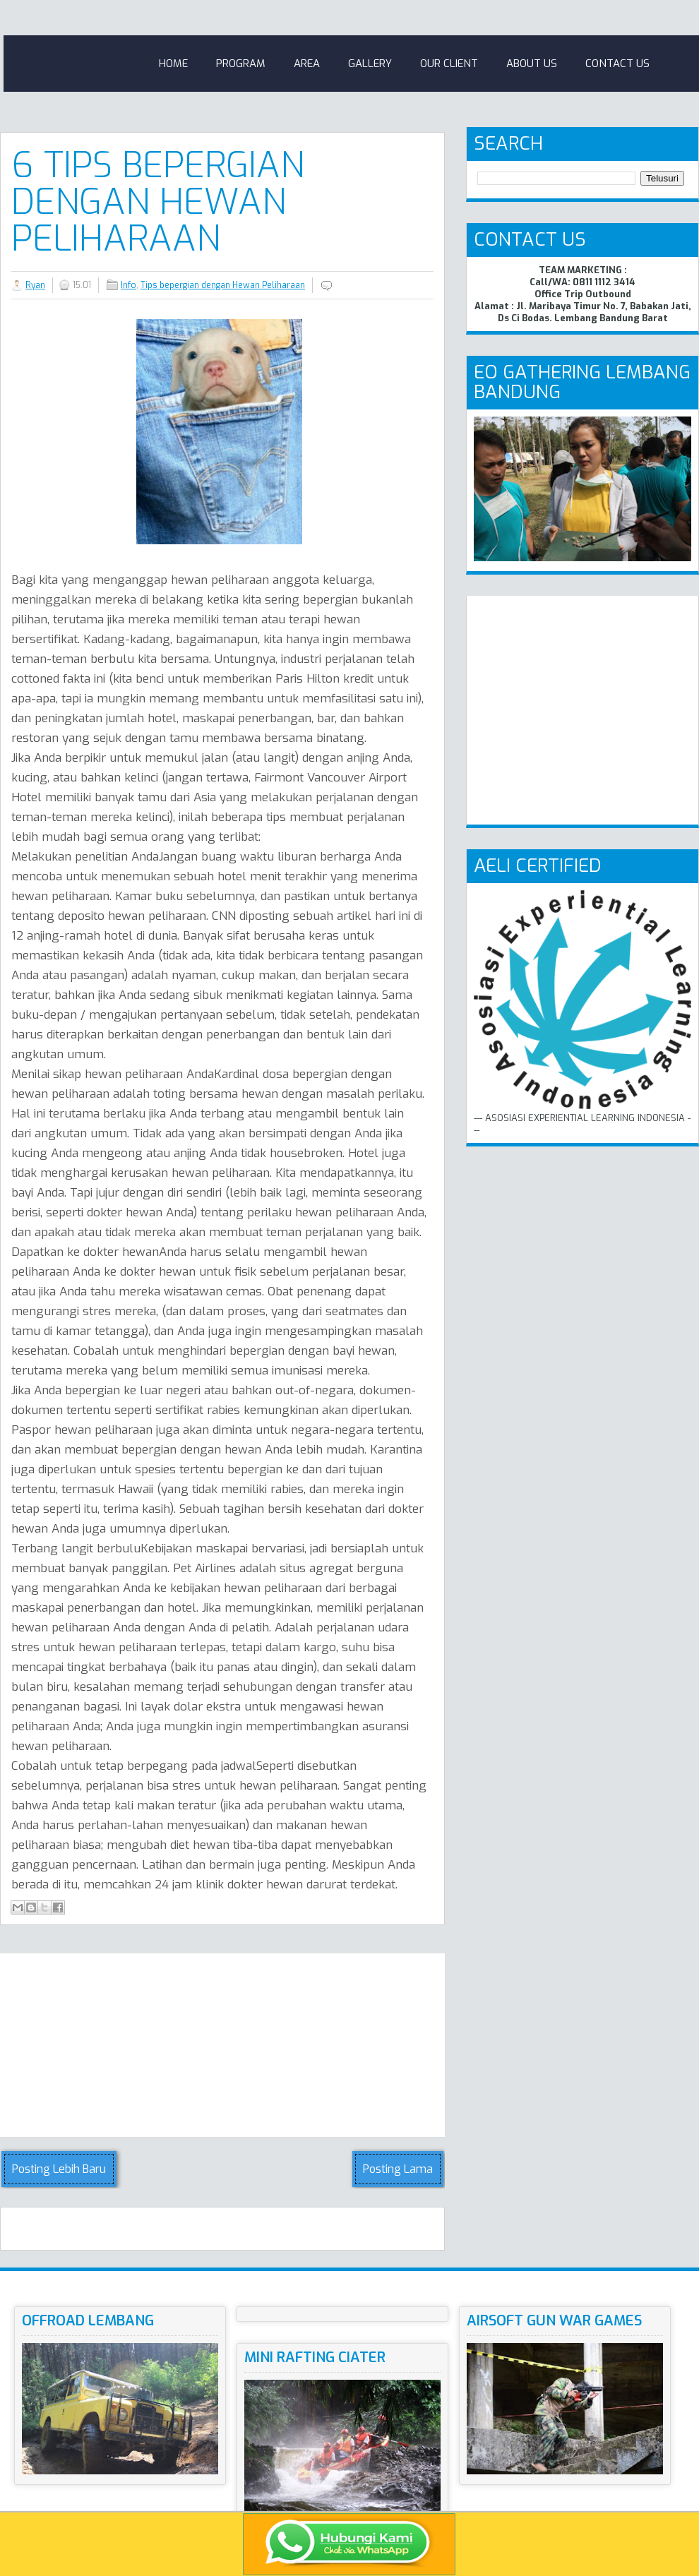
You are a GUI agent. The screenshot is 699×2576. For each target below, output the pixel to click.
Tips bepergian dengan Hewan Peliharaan (223, 285)
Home (173, 63)
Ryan (35, 285)
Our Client (449, 63)
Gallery (370, 63)
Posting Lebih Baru (59, 2169)
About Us (531, 63)
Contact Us (617, 63)
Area (307, 63)
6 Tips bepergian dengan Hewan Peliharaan (157, 202)
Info (128, 285)
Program (240, 63)
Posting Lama (398, 2169)
